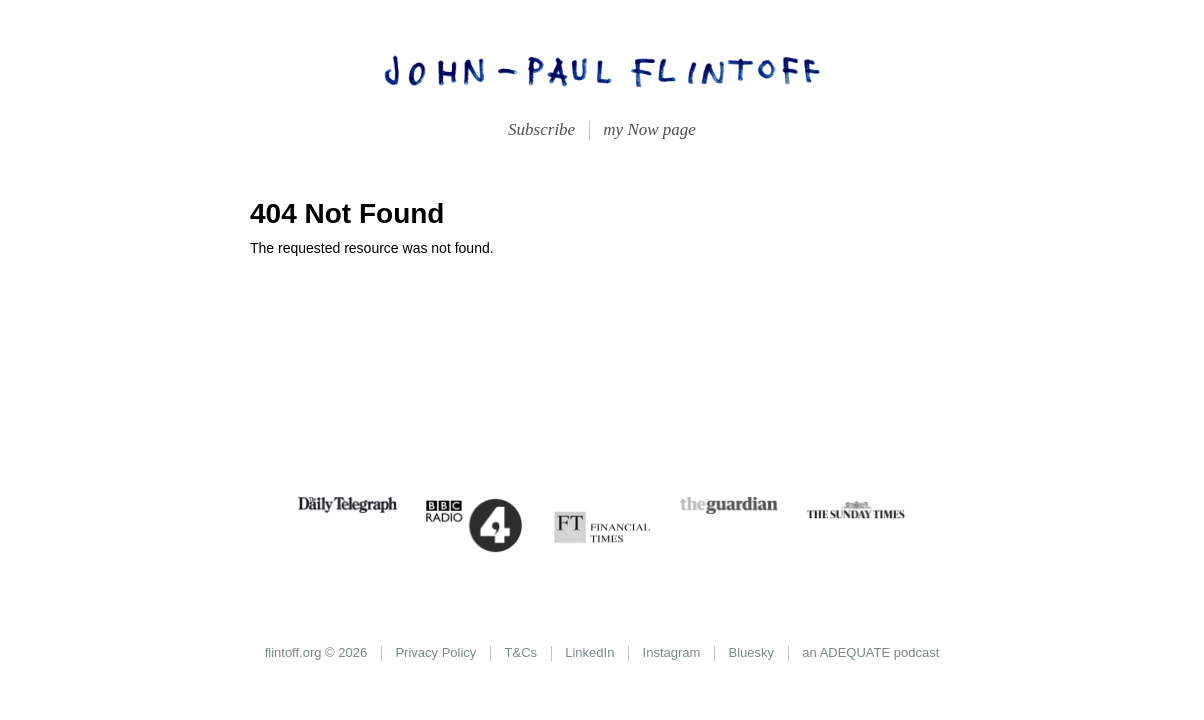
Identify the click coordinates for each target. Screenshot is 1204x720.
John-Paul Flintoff (602, 70)
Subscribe (541, 129)
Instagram (672, 652)
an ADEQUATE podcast (870, 652)
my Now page (649, 129)
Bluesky (752, 652)
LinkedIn (589, 652)
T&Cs (521, 652)
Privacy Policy (435, 652)
